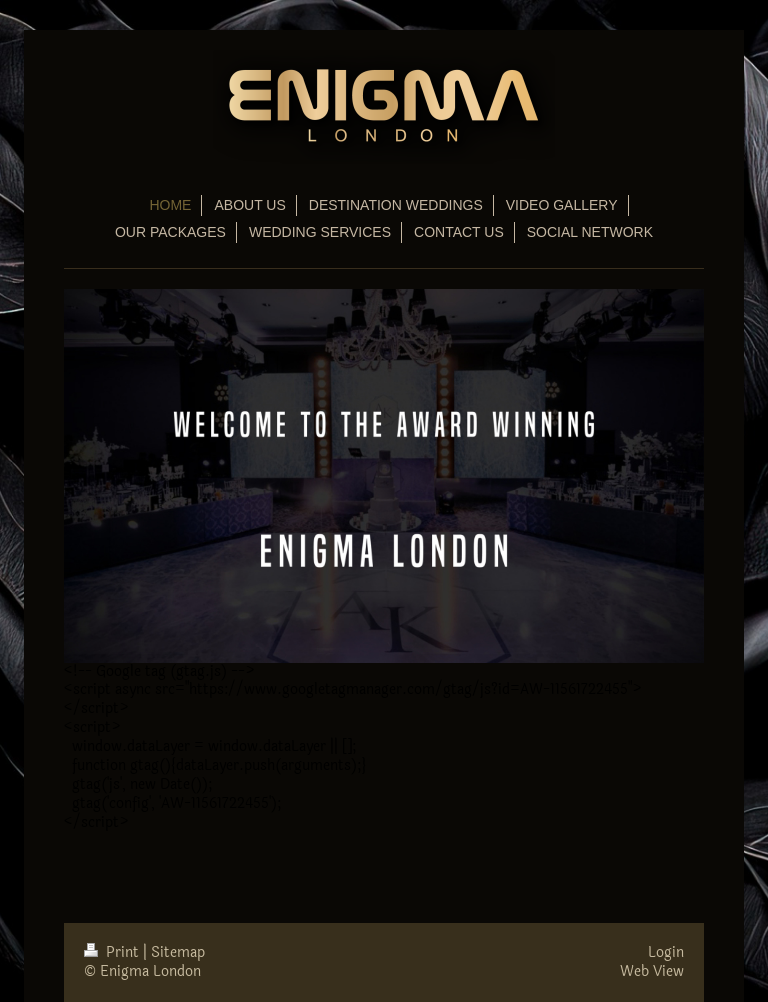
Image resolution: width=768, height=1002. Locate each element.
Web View (652, 971)
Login (666, 952)
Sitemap (178, 952)
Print (113, 952)
